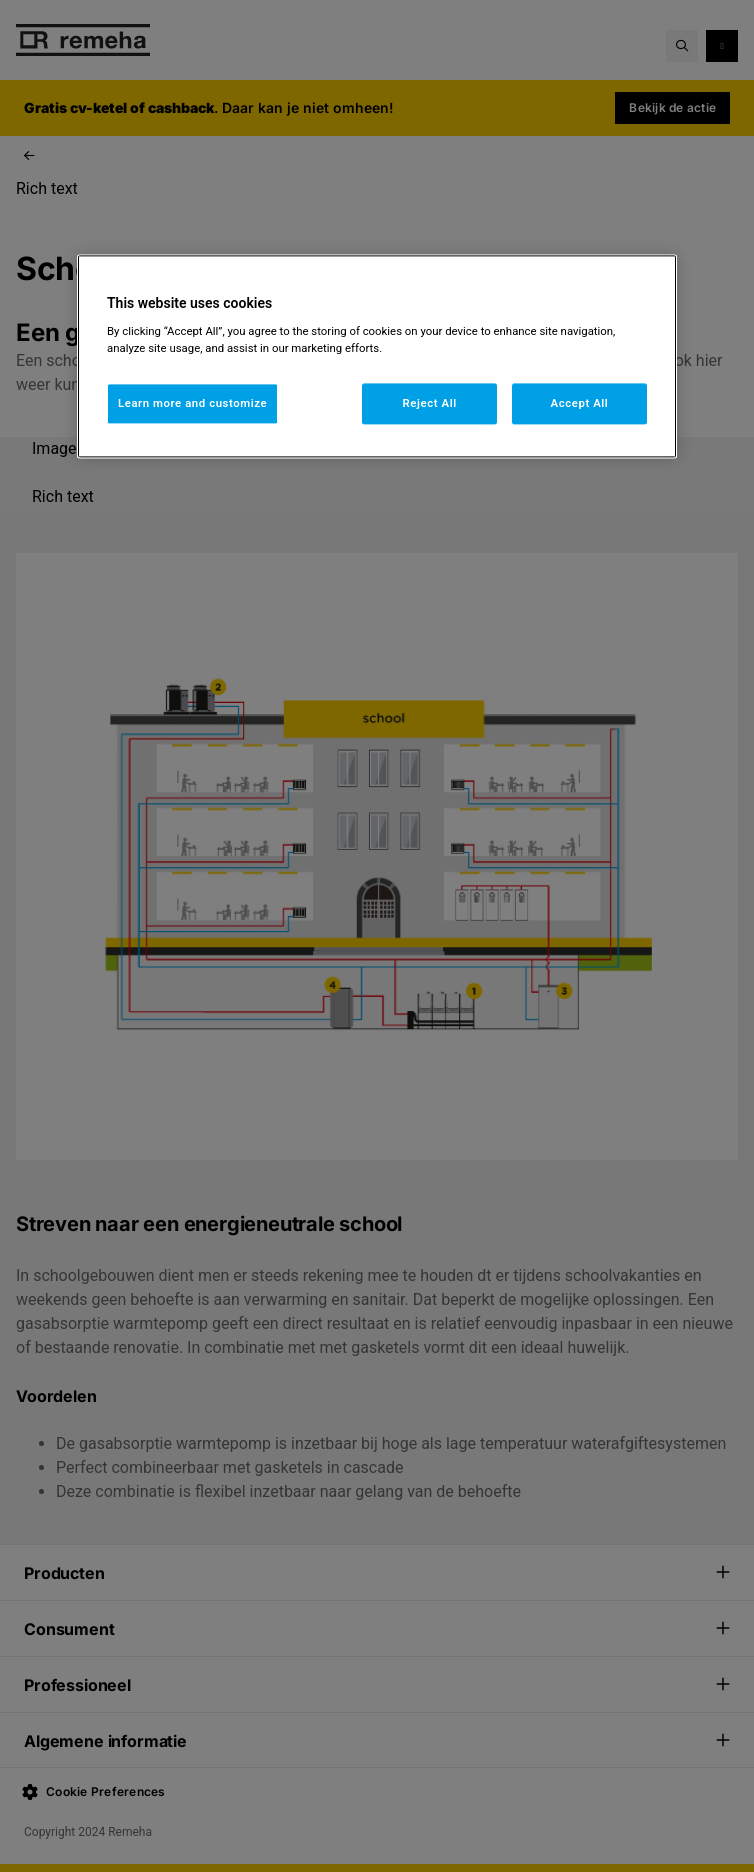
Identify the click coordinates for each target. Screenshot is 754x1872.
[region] (377, 356)
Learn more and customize (192, 403)
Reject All (430, 403)
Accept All (580, 403)
